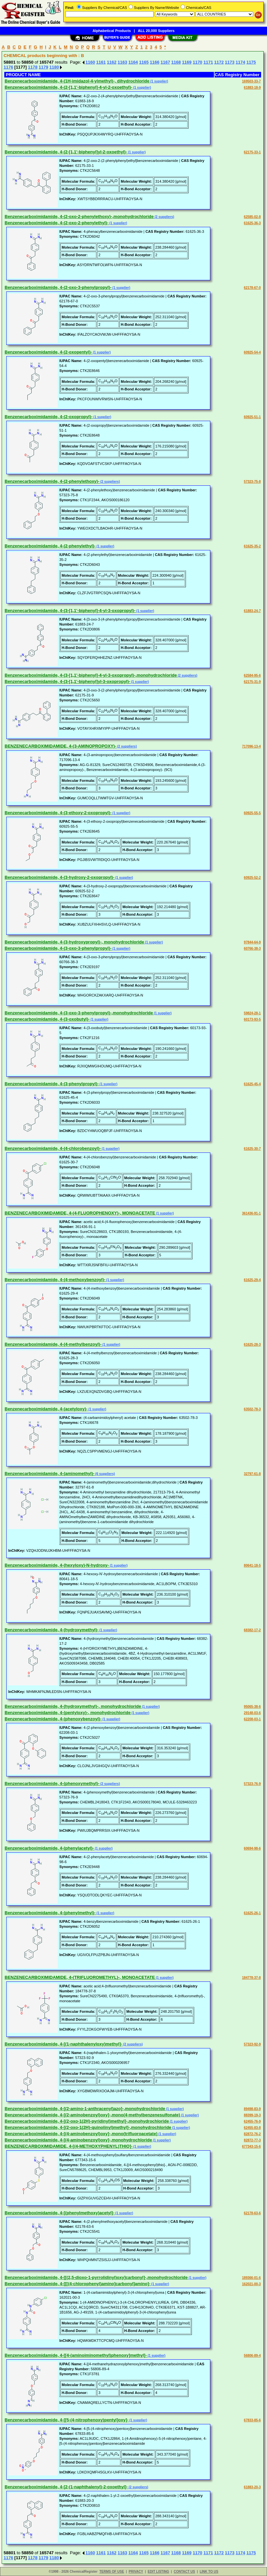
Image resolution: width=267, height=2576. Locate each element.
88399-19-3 (252, 2115)
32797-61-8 (252, 1474)
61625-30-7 (252, 1148)
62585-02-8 (252, 217)
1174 (240, 62)
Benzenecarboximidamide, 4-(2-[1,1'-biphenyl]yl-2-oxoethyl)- (66, 151)
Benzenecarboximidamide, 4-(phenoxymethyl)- (52, 1783)
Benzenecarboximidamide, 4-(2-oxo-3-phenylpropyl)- (58, 287)
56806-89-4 (252, 2355)
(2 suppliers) (164, 217)
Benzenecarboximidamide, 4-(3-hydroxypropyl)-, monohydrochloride (74, 941)
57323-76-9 (252, 1784)
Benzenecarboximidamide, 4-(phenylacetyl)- (49, 1848)
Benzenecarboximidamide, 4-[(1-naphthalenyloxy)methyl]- (63, 2043)
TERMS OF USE (111, 2571)
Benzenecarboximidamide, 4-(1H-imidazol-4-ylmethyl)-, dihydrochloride (77, 80)
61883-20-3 (252, 2487)
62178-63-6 (252, 2213)
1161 (101, 62)
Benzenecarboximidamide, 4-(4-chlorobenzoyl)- (53, 1148)
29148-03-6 (252, 1713)
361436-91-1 (251, 1213)
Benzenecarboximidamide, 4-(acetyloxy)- (46, 1408)
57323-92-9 (252, 2044)
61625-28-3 (252, 1344)
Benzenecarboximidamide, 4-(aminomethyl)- (49, 1473)
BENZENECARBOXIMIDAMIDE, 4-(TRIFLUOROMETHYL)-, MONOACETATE (80, 1977)
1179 (43, 67)
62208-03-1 (252, 1719)
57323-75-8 (252, 481)
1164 (133, 62)
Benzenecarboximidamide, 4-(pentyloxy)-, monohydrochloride (68, 1712)
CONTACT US (184, 2571)
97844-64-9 (252, 942)
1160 (90, 62)
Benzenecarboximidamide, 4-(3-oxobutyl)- (47, 1019)
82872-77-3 (252, 2140)
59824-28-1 (252, 1013)
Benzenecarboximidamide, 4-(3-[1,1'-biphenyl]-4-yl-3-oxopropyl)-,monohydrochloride (91, 675)
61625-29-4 (252, 1280)
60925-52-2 (252, 877)
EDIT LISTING (158, 2571)
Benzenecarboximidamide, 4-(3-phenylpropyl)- (52, 1083)
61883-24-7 (252, 611)
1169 (187, 62)
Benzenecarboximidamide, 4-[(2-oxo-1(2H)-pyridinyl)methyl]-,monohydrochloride (87, 2121)
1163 (122, 62)
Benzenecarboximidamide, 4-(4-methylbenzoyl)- (53, 1344)
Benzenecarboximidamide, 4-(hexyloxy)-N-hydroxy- (57, 1565)
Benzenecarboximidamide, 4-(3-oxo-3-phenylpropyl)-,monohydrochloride (79, 1012)
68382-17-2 (252, 1630)
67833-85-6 (252, 2420)
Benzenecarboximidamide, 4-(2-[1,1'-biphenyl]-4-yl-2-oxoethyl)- (68, 87)
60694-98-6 (252, 1848)
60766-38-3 (252, 948)
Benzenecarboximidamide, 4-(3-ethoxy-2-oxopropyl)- (58, 812)
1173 (229, 62)
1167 (165, 62)
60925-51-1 (252, 417)
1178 (33, 67)
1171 (208, 62)
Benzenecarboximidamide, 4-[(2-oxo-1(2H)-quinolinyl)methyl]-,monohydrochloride (88, 2127)
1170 (197, 62)
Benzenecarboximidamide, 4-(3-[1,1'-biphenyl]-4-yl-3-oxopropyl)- (70, 610)
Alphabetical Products (112, 31)
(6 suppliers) (104, 1474)
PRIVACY (136, 2571)
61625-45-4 (252, 1084)
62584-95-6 (252, 675)
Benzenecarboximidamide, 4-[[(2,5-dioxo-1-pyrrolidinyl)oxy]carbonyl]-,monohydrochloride (96, 2277)
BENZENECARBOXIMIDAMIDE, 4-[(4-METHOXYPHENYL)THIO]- (69, 2146)
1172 (219, 62)
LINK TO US (209, 2571)
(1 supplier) (158, 81)
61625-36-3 (252, 223)
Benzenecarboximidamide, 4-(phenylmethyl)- (50, 1912)
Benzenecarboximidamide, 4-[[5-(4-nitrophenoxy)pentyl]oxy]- (67, 2419)
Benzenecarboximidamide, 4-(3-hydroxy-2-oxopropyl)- (59, 877)
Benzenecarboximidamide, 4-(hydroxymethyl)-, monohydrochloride (73, 1706)
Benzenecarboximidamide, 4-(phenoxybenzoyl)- (53, 1718)
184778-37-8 (251, 1977)
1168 (176, 62)
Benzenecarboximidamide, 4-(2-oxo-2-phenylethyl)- (56, 222)
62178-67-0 (252, 288)
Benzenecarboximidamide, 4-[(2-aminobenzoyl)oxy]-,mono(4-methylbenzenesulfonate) (92, 2114)
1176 (8, 67)
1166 (154, 62)
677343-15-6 (251, 2146)
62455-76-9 (252, 2121)
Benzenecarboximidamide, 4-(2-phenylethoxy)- (52, 481)
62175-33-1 (252, 152)
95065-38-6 (252, 1706)
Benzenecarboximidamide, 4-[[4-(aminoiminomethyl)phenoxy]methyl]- (76, 2355)
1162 (111, 62)
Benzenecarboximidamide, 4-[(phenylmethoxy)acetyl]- (59, 2212)
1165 (144, 62)
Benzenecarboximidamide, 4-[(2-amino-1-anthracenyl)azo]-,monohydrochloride (85, 2108)
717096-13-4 (251, 746)
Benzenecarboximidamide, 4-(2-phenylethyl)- (50, 545)
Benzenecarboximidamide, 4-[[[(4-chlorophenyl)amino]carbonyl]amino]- (77, 2283)
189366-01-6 (251, 2278)
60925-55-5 (252, 813)
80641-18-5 (252, 1565)
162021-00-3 (251, 2284)
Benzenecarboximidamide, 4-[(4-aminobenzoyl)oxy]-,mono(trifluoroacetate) (81, 2133)
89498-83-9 (252, 2109)
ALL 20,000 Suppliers (156, 31)
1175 (251, 62)
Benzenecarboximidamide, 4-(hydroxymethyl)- (52, 1629)
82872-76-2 (252, 2134)
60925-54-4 (252, 352)
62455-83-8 (252, 2128)
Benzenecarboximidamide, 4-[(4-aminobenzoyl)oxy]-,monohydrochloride (78, 2139)
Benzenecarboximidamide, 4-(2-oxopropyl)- (49, 416)
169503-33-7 (251, 81)
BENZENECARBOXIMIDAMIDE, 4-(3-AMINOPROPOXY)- (60, 746)
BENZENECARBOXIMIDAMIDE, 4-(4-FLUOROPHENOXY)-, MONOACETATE (80, 1213)
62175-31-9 (252, 682)
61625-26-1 (252, 1913)
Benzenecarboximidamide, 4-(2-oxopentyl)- (48, 352)
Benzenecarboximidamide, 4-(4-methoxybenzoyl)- (55, 1279)
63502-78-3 (252, 1409)
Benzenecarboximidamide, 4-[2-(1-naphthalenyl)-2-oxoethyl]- (66, 2486)
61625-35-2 (252, 546)
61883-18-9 (252, 87)
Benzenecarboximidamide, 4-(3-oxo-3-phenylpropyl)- (58, 948)
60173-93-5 (252, 1019)
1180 (54, 67)
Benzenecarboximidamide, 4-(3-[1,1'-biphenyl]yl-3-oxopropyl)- (67, 681)
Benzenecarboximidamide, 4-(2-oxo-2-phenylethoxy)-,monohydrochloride (79, 216)
